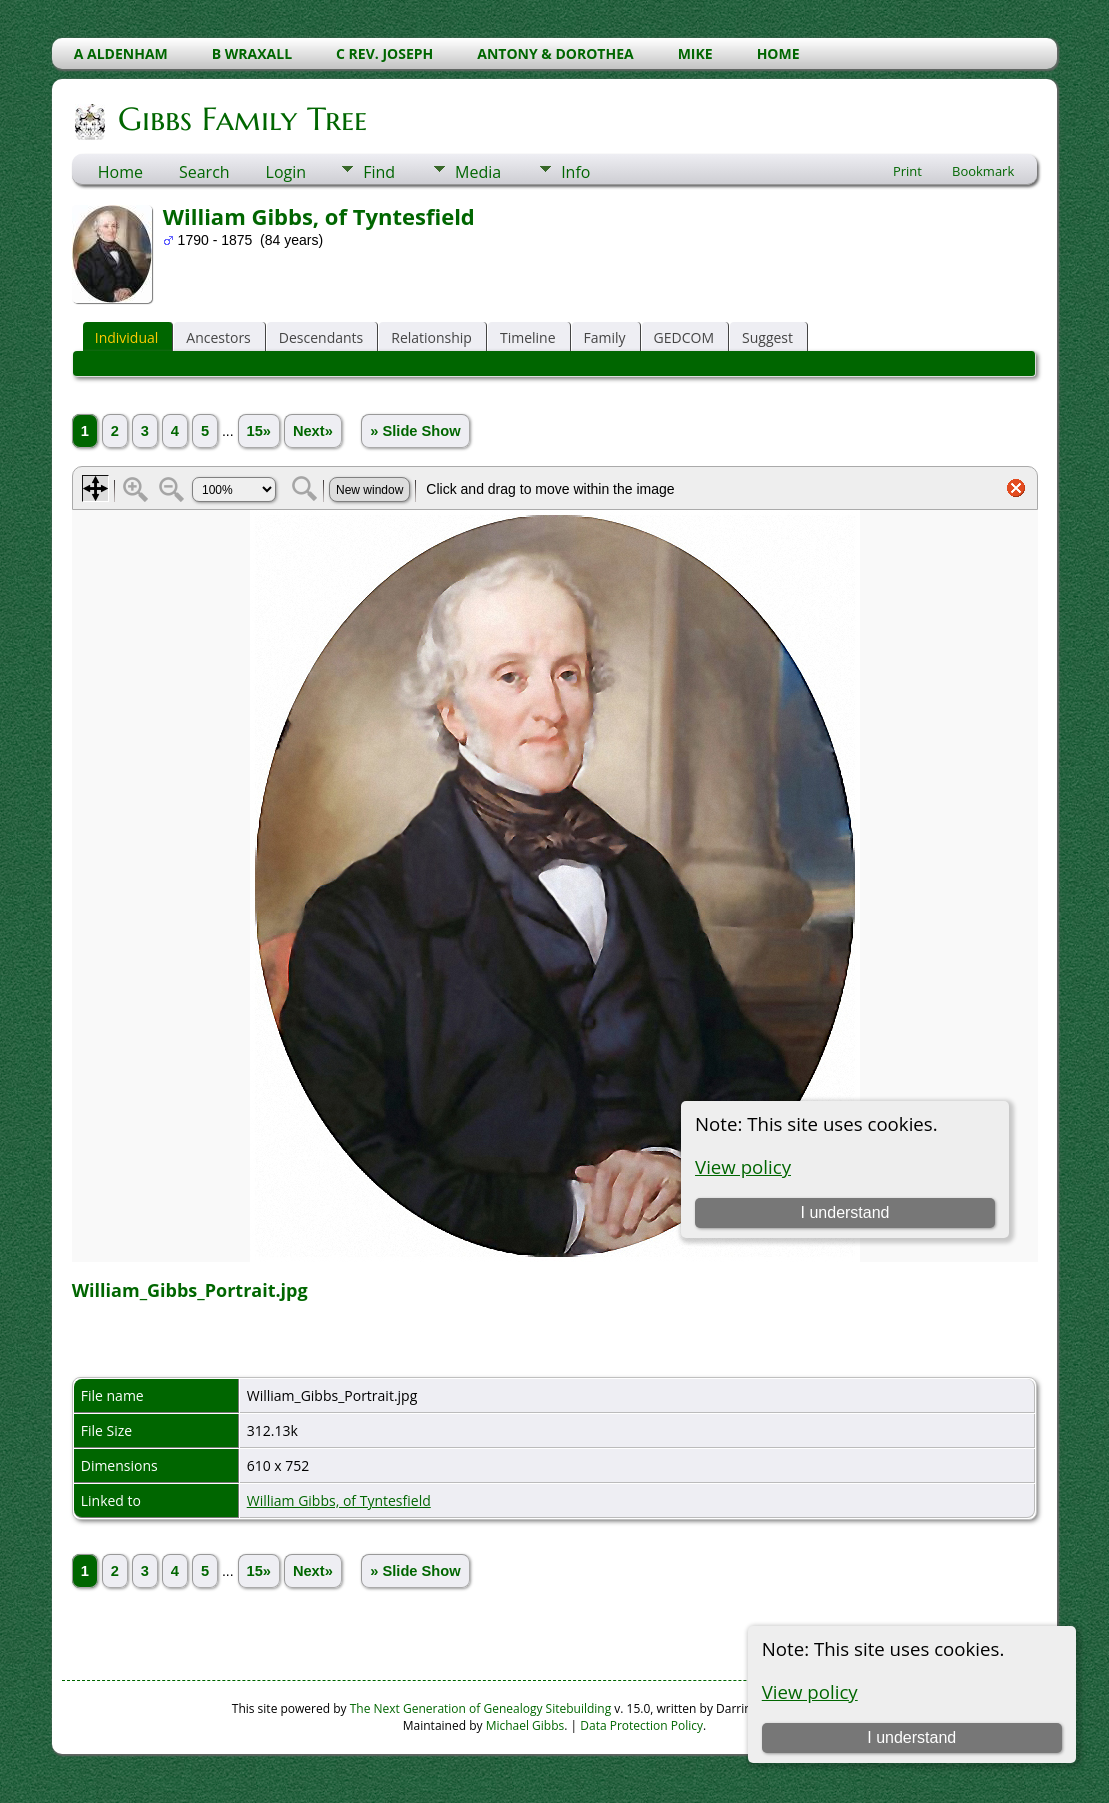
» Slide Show (415, 431)
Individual (127, 337)
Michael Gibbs (525, 1725)
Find (379, 172)
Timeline (528, 337)
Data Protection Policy (641, 1725)
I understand (911, 1737)
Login (286, 172)
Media (478, 172)
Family (605, 337)
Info (575, 172)
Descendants (321, 337)
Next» (313, 431)
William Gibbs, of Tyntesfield (339, 1500)
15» (259, 431)
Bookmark (983, 171)
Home (120, 172)
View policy (810, 1691)
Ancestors (218, 337)
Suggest (767, 337)
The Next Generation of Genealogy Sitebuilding (481, 1708)
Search (204, 172)
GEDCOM (684, 337)
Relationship (431, 337)
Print (907, 171)
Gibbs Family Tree (241, 119)
